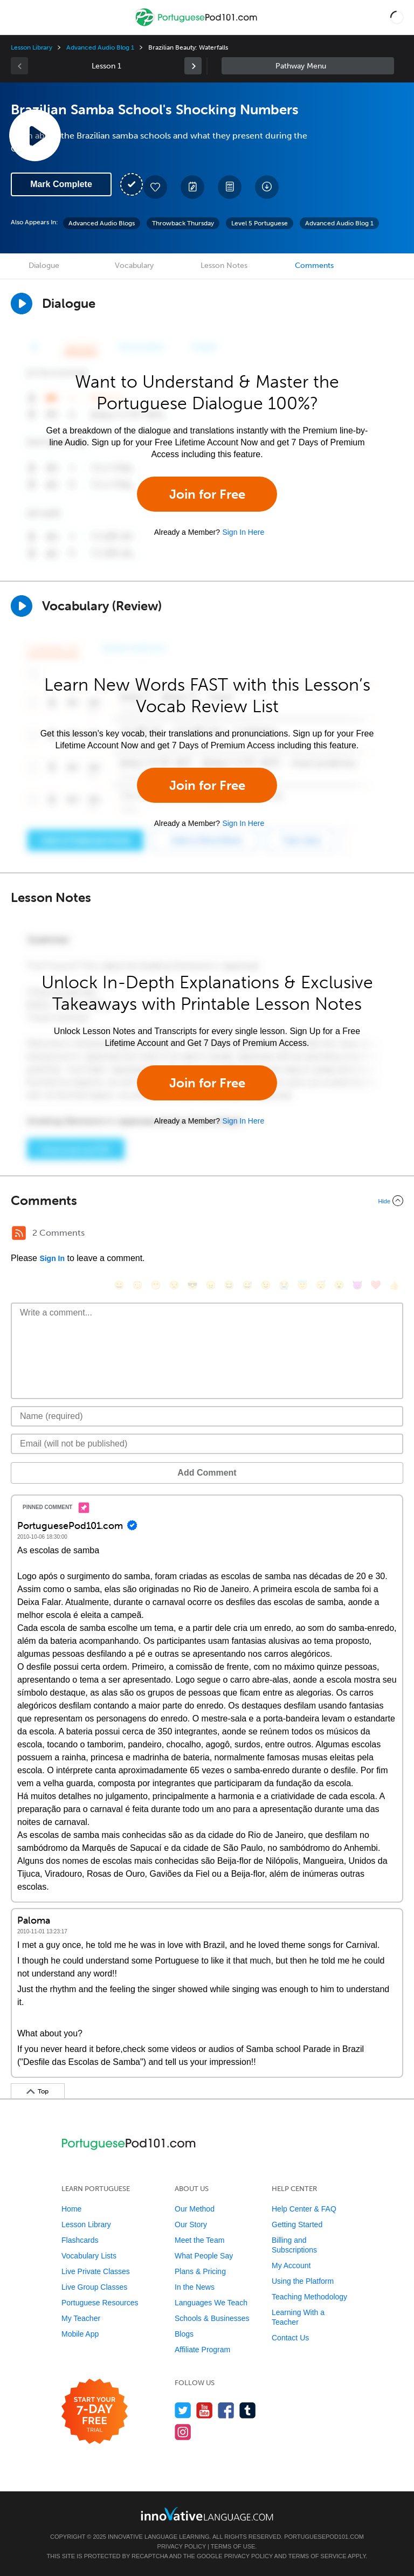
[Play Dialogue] (21, 303)
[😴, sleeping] (321, 1285)
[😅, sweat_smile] (247, 1285)
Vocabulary (134, 265)
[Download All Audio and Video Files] (267, 187)
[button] (397, 17)
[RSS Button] (19, 1233)
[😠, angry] (211, 1285)
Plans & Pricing (200, 2271)
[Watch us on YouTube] (204, 2410)
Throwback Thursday (183, 223)
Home (71, 2209)
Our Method (195, 2209)
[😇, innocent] (302, 1285)
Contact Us (290, 2337)
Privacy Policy (181, 2546)
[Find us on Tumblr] (247, 2410)
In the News (195, 2287)
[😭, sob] (284, 1285)
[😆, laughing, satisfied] (229, 1285)
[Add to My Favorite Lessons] (155, 187)
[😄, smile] (119, 1285)
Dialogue (44, 265)
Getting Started (297, 2224)
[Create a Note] (192, 187)
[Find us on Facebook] (226, 2410)
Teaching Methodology (309, 2296)
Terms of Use (233, 2546)
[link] (193, 65)
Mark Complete (61, 184)
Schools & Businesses (212, 2318)
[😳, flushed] (137, 1285)
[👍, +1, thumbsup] (394, 1285)
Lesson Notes (224, 265)
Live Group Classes (94, 2287)
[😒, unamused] (174, 1285)
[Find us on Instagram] (183, 2431)
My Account (291, 2265)
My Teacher (80, 2318)
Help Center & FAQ (304, 2209)
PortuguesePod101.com (324, 2536)
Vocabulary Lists (88, 2255)
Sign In (52, 1258)
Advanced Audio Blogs (101, 223)
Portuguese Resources (99, 2302)
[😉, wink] (266, 1285)
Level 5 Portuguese (259, 223)
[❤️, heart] (376, 1285)
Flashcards (79, 2240)
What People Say (204, 2255)
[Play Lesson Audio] (35, 135)
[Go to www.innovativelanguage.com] (207, 2513)
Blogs (184, 2334)
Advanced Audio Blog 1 (100, 47)
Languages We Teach (211, 2302)
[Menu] (17, 17)
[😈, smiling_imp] (357, 1285)
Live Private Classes (95, 2271)
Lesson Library (31, 47)
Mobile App (80, 2334)
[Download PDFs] (230, 187)
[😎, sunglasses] (192, 1285)
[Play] (21, 606)
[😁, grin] (156, 1285)
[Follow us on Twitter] (183, 2410)
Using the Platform (303, 2281)
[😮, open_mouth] (339, 1285)
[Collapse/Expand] (207, 1200)
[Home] (197, 25)
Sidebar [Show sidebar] (308, 65)
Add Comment (206, 1472)
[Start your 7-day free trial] (94, 2412)
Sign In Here (243, 532)
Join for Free (207, 494)
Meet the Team (199, 2240)
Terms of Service (317, 2556)
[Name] (207, 1416)
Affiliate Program (202, 2349)
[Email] (207, 1444)
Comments (314, 265)
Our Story (191, 2224)
